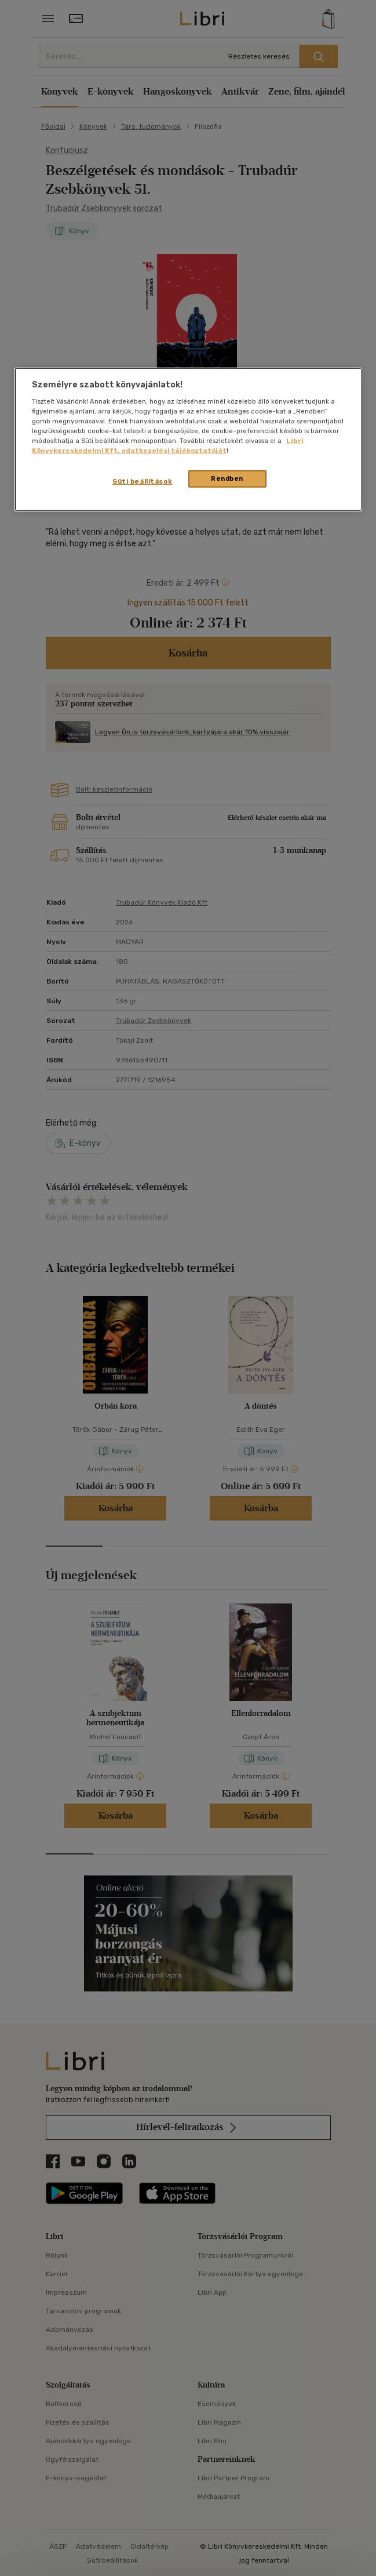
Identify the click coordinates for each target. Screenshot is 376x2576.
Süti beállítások (142, 481)
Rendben (227, 478)
